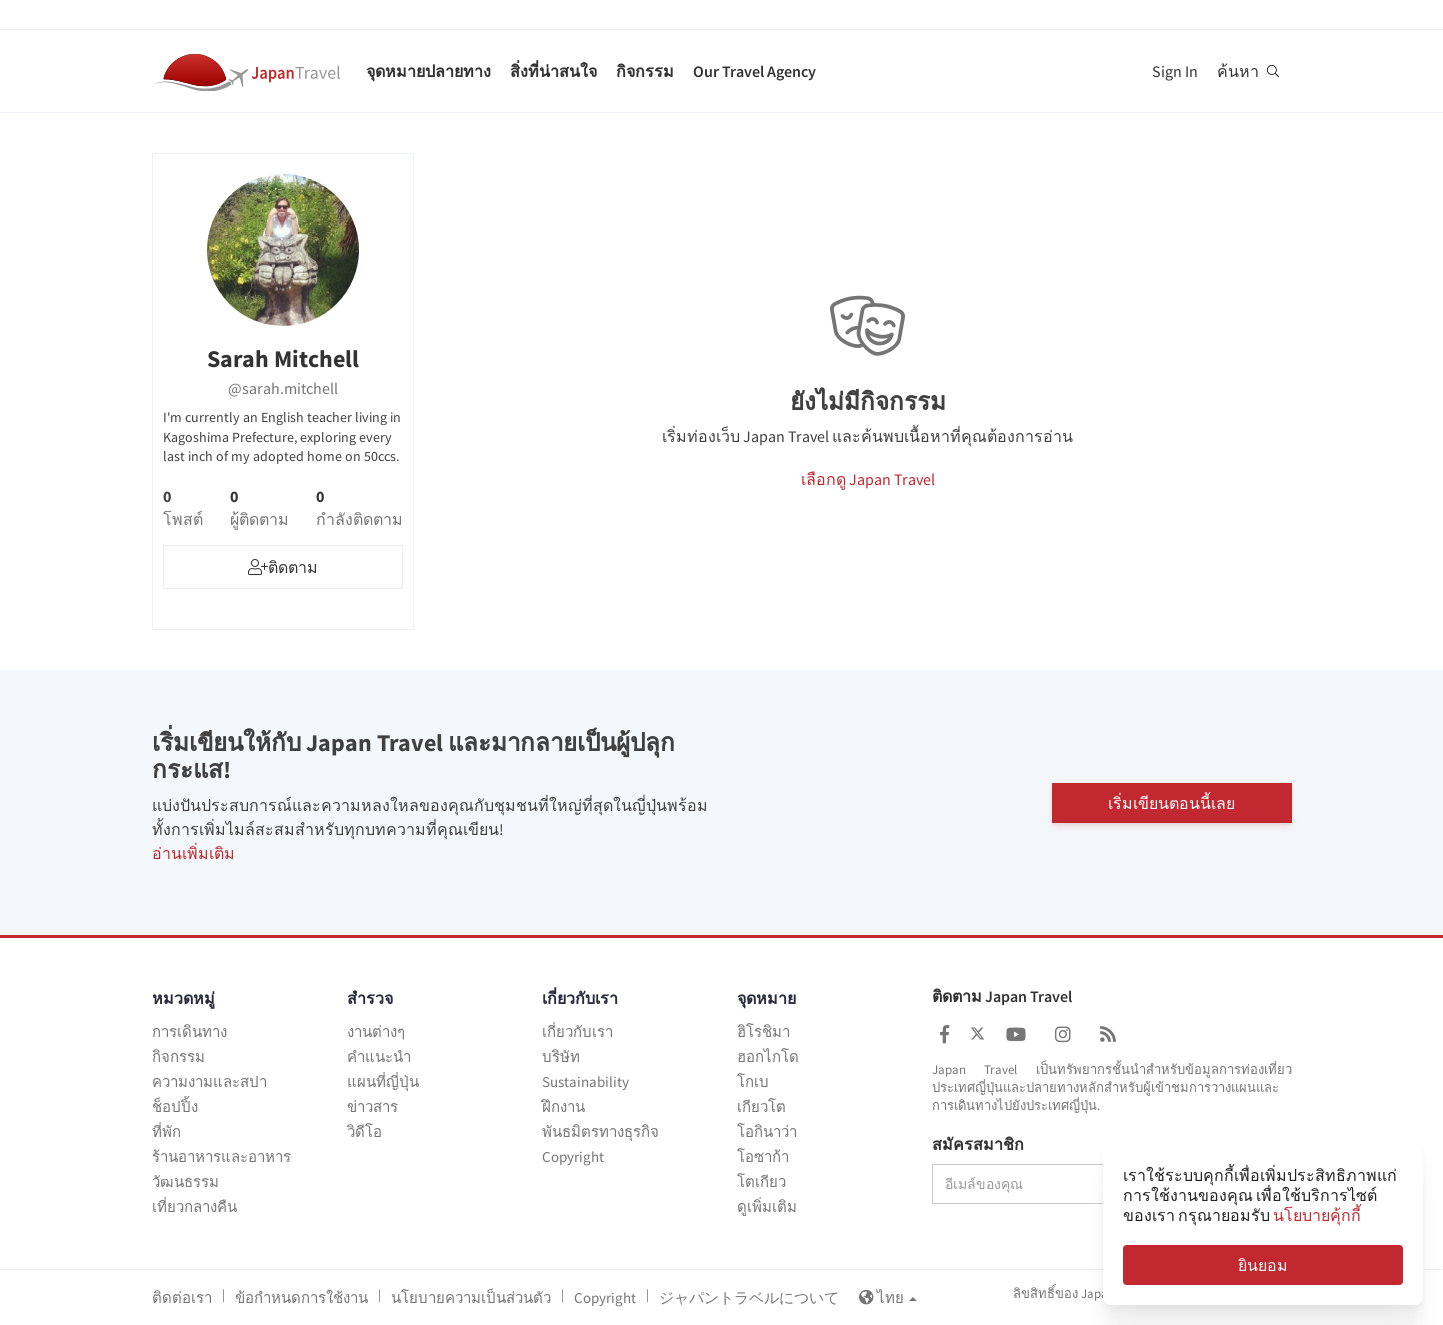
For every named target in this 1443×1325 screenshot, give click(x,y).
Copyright (573, 1156)
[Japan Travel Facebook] (944, 1034)
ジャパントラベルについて (749, 1297)
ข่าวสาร (372, 1106)
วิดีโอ (364, 1131)
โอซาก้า (763, 1156)
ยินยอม (1263, 1265)
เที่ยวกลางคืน (194, 1206)
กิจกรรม (645, 71)
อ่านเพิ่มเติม (193, 853)
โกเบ (753, 1081)
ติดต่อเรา (182, 1297)
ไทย (888, 1297)
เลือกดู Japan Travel (868, 479)
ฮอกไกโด (768, 1056)
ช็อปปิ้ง (175, 1106)
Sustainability (585, 1081)
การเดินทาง (189, 1031)
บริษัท (561, 1056)
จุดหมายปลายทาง (428, 71)
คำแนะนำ (379, 1056)
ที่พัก (166, 1131)
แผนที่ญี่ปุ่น (383, 1081)
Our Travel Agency (754, 71)
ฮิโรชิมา (763, 1031)
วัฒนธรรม (185, 1181)
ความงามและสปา (209, 1081)
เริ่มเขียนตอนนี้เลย (1171, 803)
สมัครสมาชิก (978, 1145)
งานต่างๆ (376, 1031)
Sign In (1175, 71)
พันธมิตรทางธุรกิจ (600, 1131)
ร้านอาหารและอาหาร (221, 1156)
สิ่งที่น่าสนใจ (553, 71)
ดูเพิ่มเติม (767, 1206)
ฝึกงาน (563, 1106)
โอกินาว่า (767, 1131)
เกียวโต (761, 1106)
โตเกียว (761, 1181)
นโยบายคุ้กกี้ (1317, 1215)
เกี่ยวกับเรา (577, 1031)
